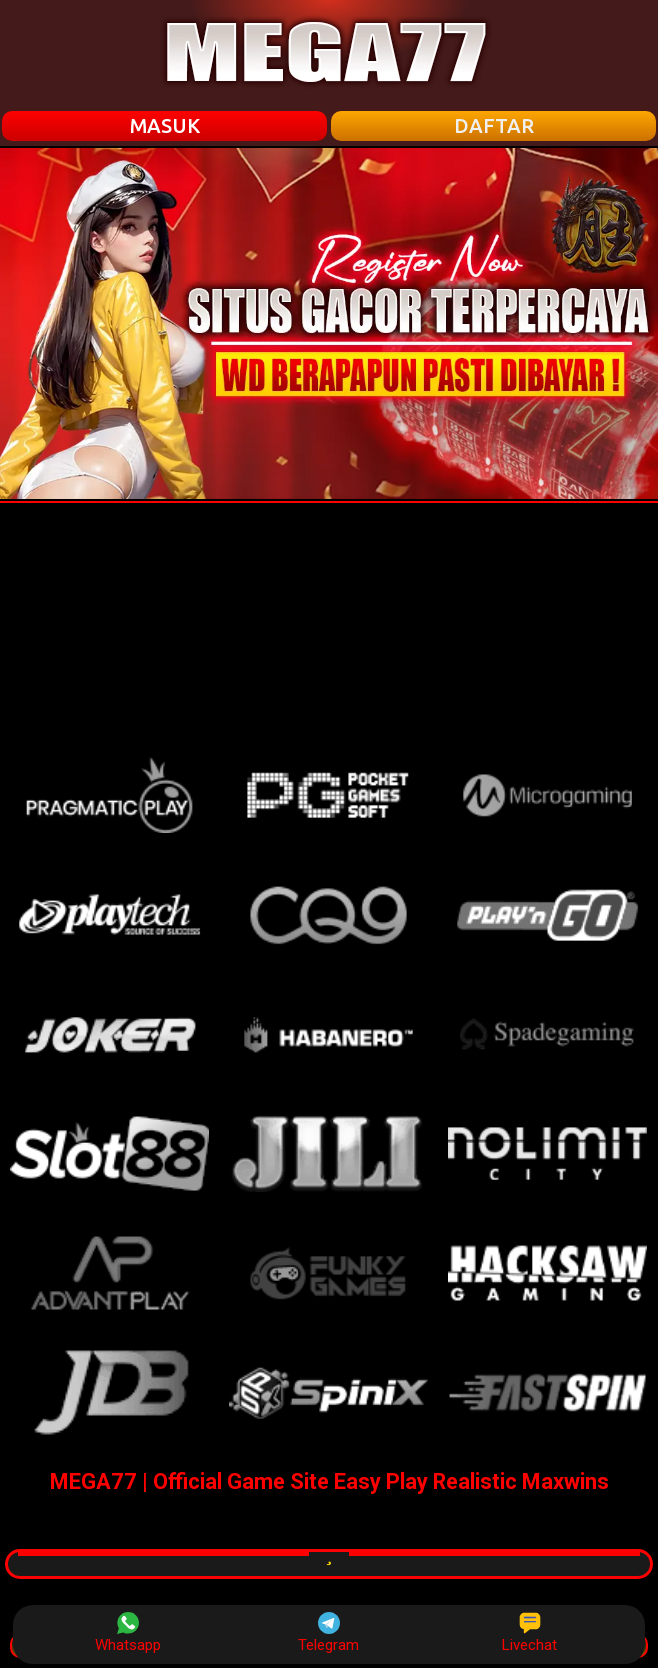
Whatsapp (128, 1633)
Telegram (328, 1633)
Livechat (529, 1633)
